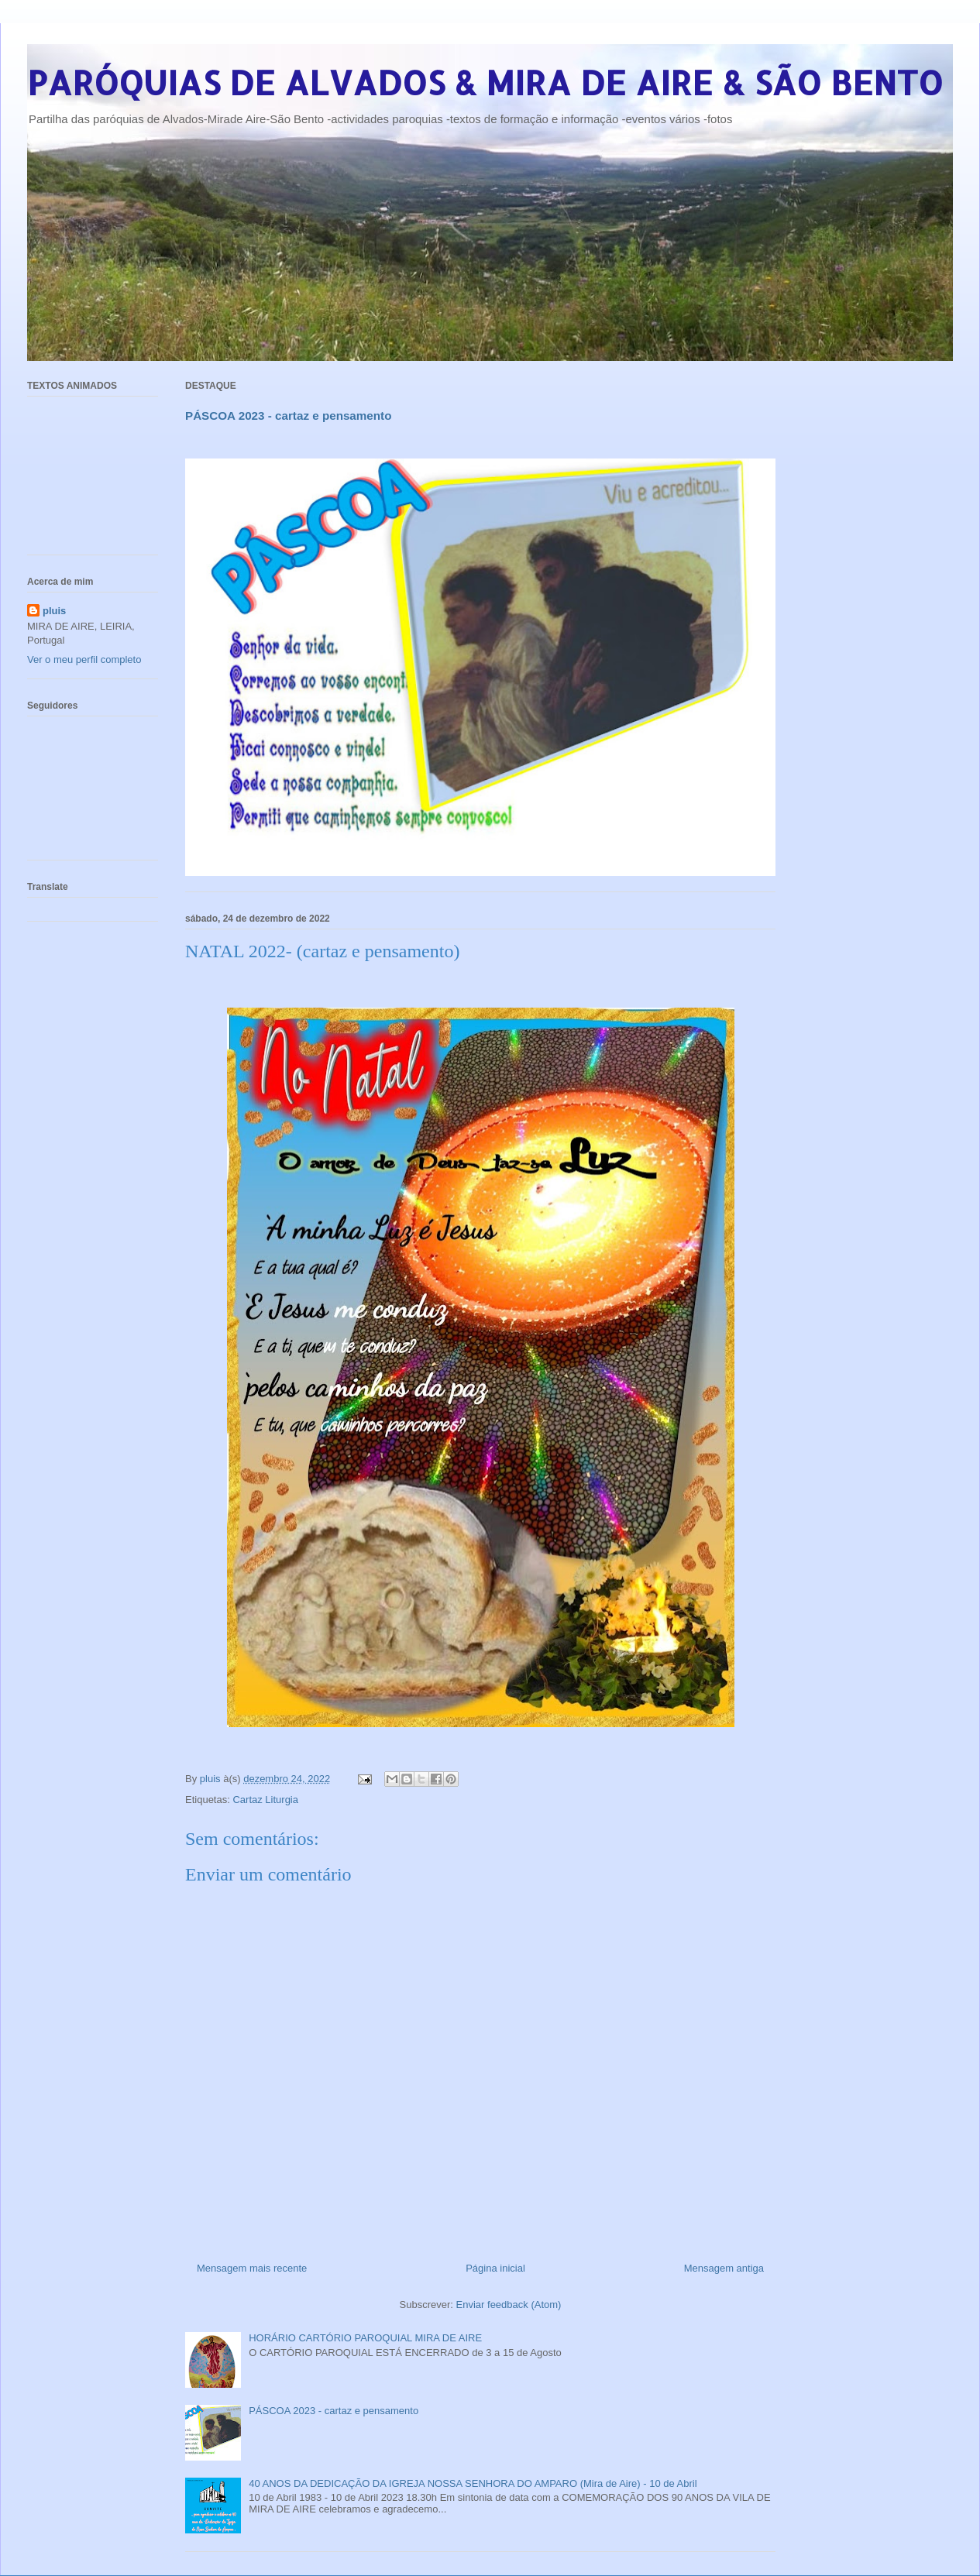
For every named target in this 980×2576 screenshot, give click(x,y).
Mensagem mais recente (252, 2268)
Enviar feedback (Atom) (509, 2304)
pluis (54, 611)
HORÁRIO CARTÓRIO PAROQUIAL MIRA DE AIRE (365, 2338)
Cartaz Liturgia (265, 1799)
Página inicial (495, 2268)
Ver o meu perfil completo (84, 659)
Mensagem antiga (724, 2268)
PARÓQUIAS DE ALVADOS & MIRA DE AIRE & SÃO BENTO (485, 82)
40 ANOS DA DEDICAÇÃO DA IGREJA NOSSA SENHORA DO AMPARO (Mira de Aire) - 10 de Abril (472, 2483)
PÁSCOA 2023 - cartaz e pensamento (333, 2410)
